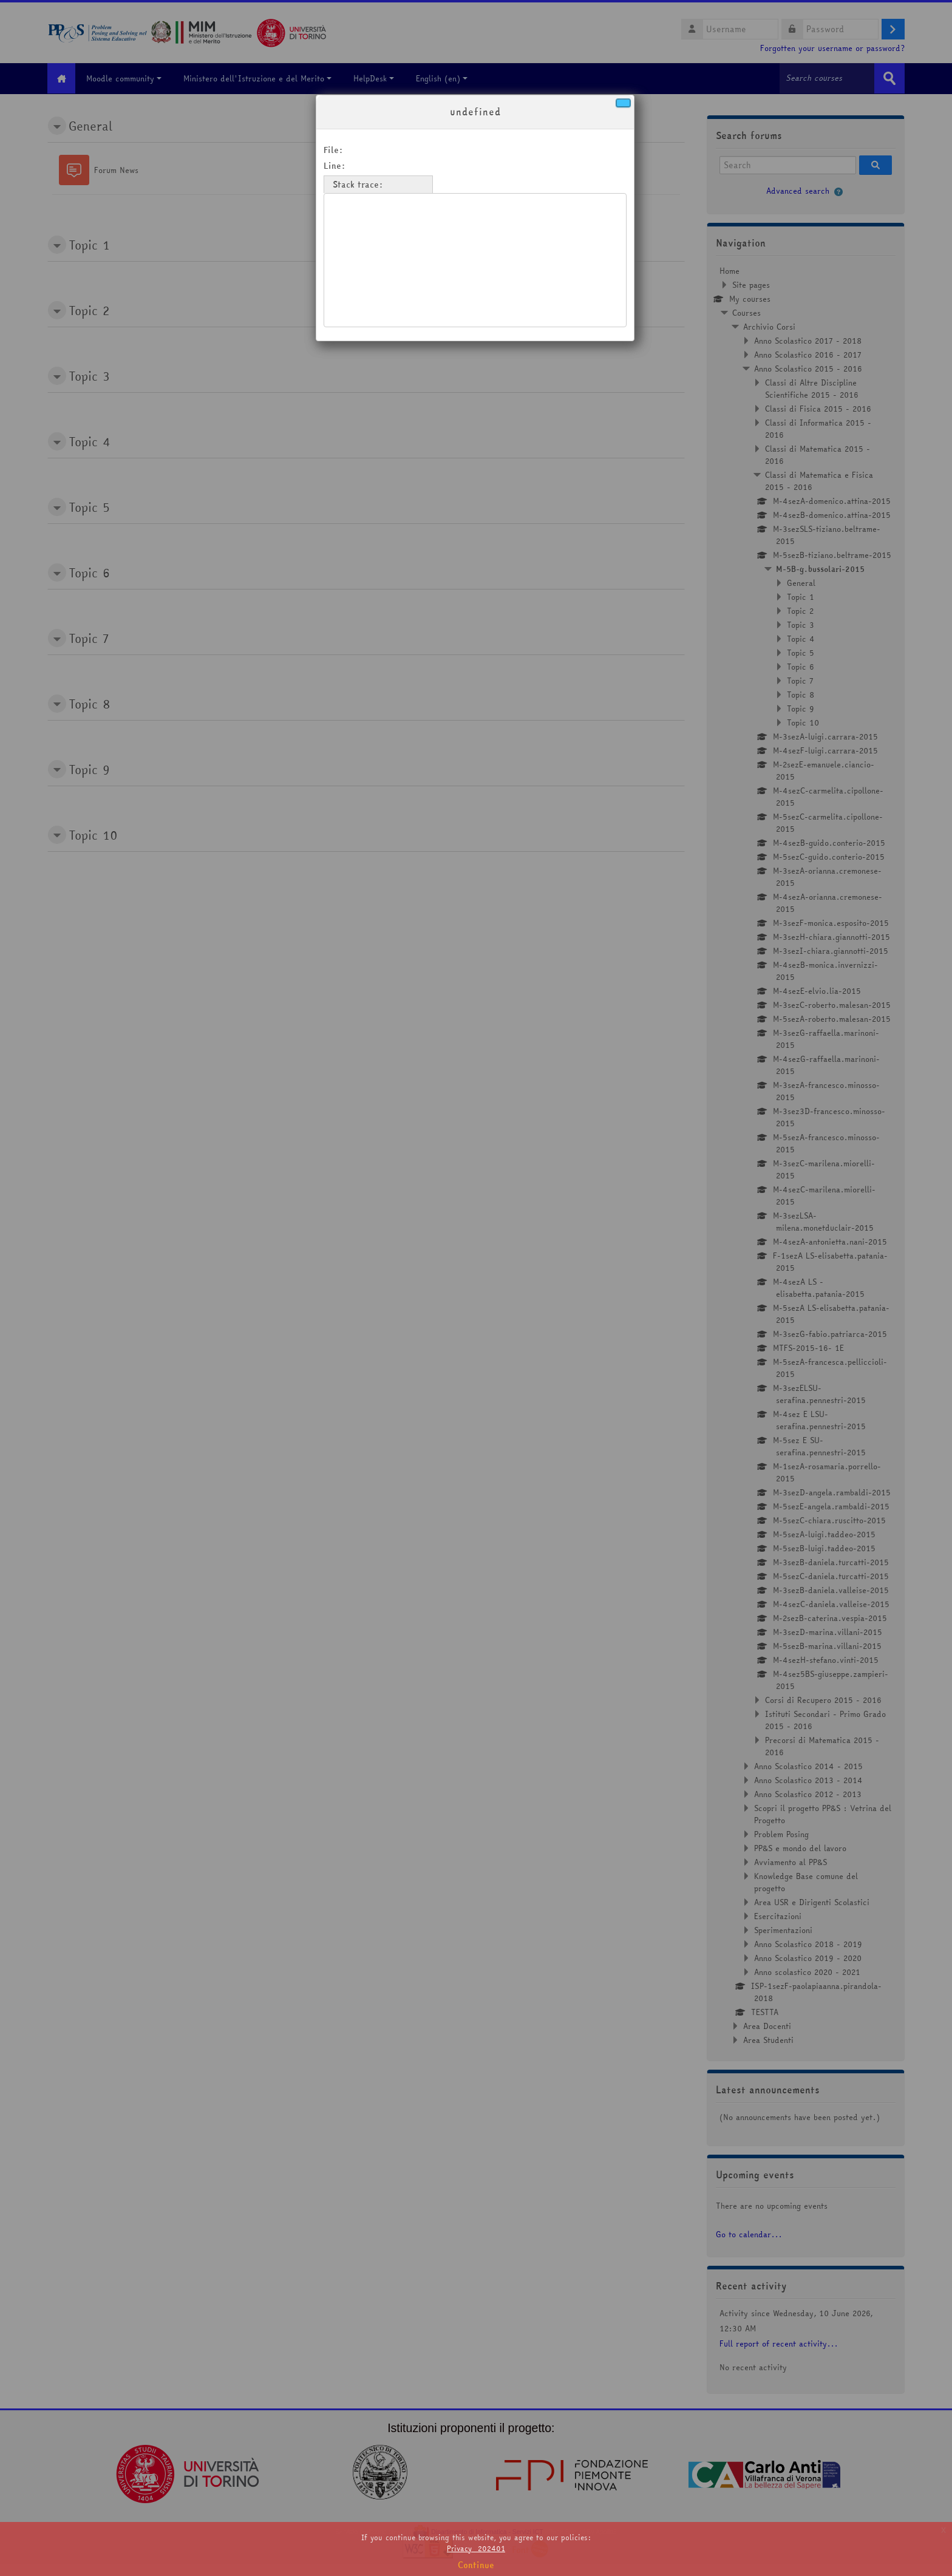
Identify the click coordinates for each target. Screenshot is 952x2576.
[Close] (623, 102)
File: (333, 150)
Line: (334, 166)
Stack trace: (358, 184)
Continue (476, 2565)
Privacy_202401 (476, 2548)
